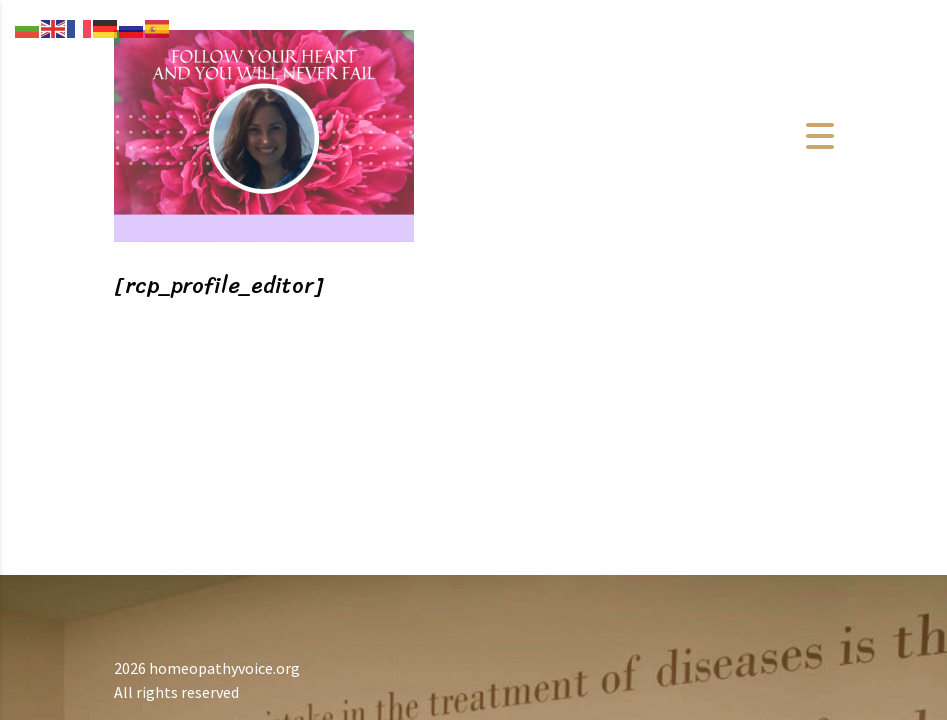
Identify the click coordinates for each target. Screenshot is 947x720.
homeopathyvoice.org (224, 668)
